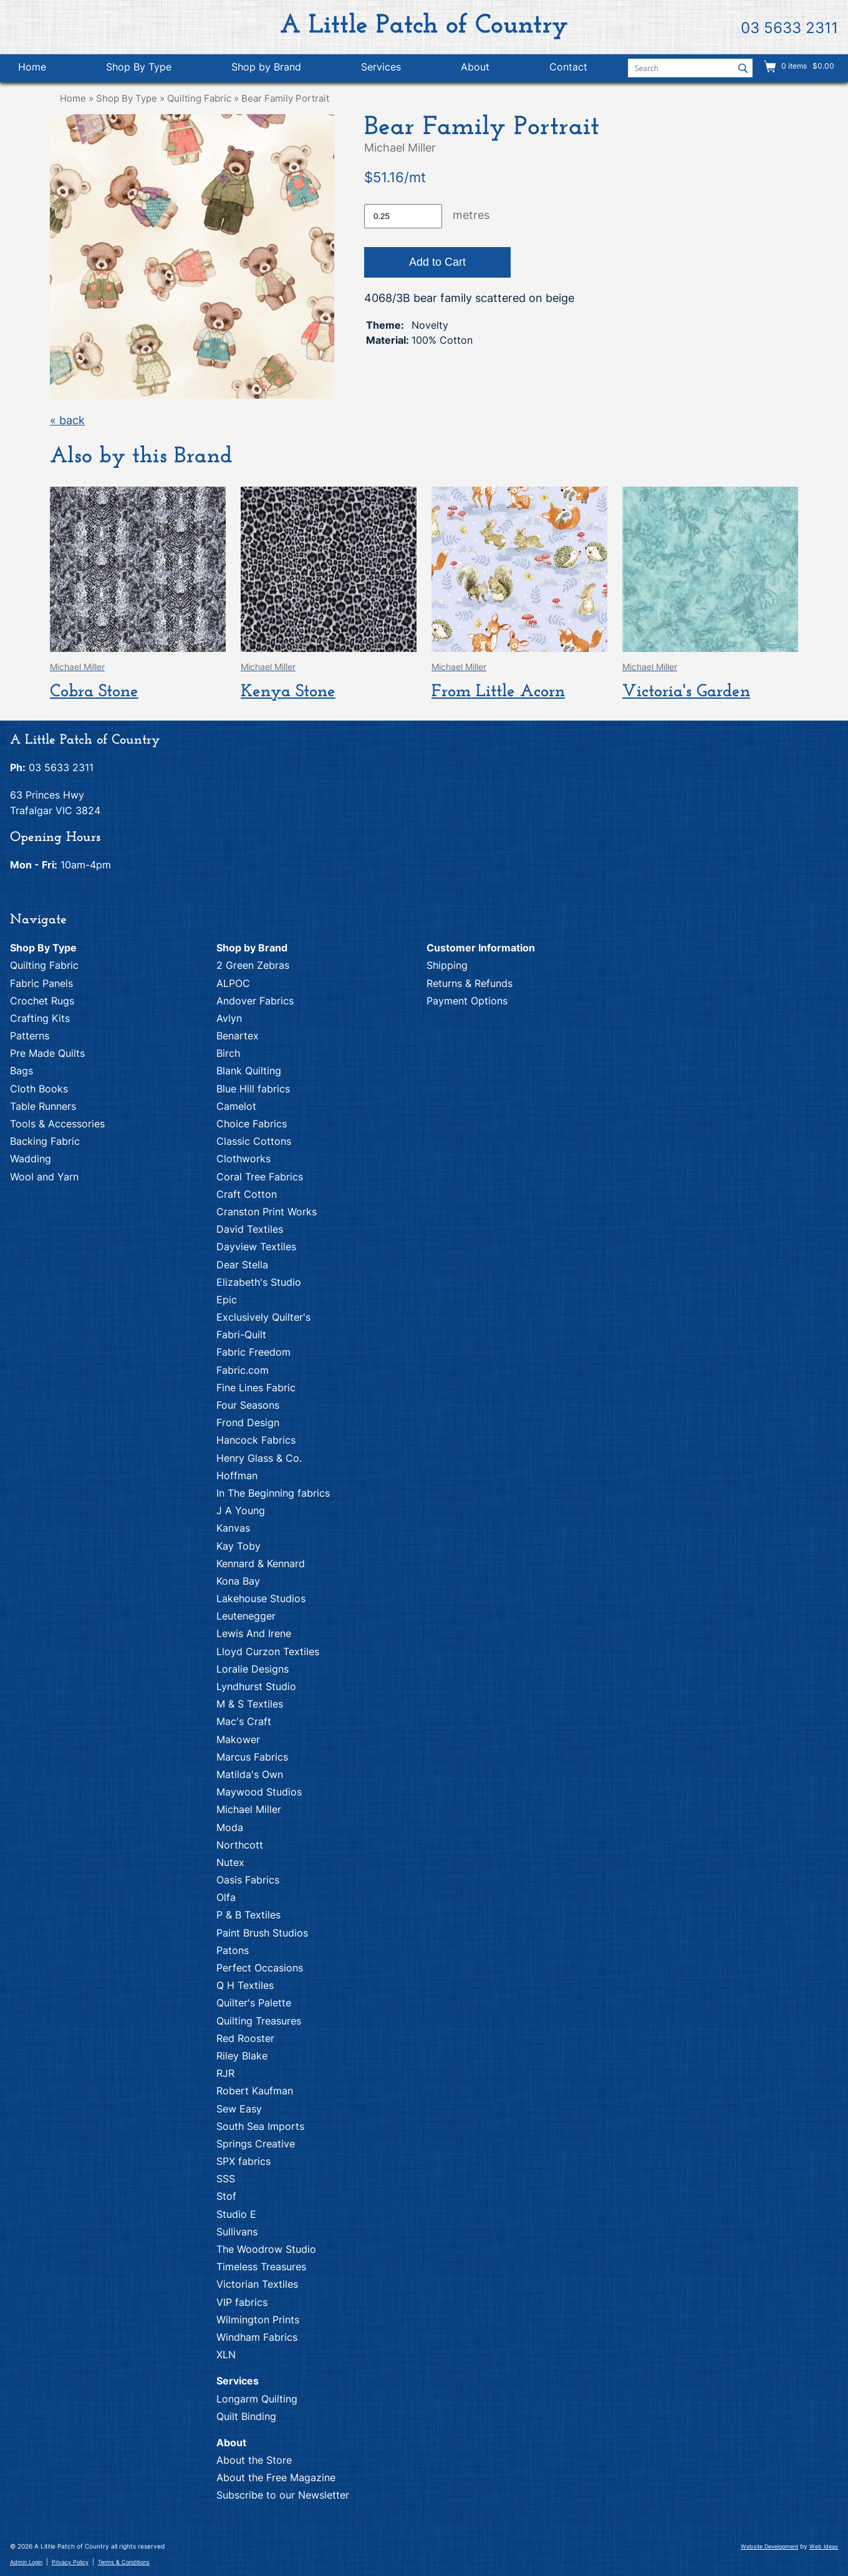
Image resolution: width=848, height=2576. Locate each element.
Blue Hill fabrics (253, 1088)
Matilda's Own (249, 1774)
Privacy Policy (70, 2562)
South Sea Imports (260, 2126)
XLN (226, 2354)
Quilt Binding (246, 2416)
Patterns (29, 1035)
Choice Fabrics (251, 1123)
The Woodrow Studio (266, 2249)
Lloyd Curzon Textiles (267, 1651)
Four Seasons (247, 1405)
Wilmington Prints (257, 2319)
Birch (228, 1053)
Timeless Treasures (261, 2266)
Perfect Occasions (259, 1967)
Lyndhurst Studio (256, 1686)
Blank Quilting (248, 1070)
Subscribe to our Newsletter (282, 2495)
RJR (225, 2073)
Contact (568, 67)
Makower (238, 1739)
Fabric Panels (41, 983)
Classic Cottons (253, 1141)
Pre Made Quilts (47, 1053)
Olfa (226, 1897)
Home (32, 67)
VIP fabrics (241, 2302)
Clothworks (243, 1158)
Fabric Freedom (253, 1352)
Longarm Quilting (256, 2399)
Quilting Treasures (258, 2021)
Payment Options (467, 1000)
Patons (232, 1950)
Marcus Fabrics (252, 1757)
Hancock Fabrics (256, 1440)
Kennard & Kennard (260, 1563)
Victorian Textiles (257, 2284)
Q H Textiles (245, 1985)
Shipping (447, 965)
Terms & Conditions (124, 2562)
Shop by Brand (266, 67)
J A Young (240, 1510)
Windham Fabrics (256, 2337)
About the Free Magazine (275, 2477)
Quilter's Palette (253, 2002)
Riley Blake (241, 2055)
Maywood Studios (259, 1792)
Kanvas (233, 1528)
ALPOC (233, 983)
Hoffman (237, 1475)
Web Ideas (823, 2546)
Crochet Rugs (42, 1000)
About (475, 67)
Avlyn (229, 1018)
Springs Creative (255, 2143)
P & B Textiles (248, 1914)
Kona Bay (238, 1581)
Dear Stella (242, 1264)
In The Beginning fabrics (273, 1493)
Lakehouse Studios (261, 1598)
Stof (226, 2196)
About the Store (254, 2460)
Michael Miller (248, 1809)
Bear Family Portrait (285, 98)
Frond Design (247, 1422)
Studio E (236, 2214)
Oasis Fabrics (247, 1880)
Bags (21, 1070)
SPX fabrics (243, 2161)
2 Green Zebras (252, 965)
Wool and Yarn (44, 1176)
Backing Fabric (45, 1141)
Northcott (239, 1845)
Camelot (236, 1106)
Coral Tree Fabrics (259, 1176)
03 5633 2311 (789, 28)
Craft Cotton (246, 1194)
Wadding (30, 1158)
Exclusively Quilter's (263, 1317)
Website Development (769, 2546)
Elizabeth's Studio (258, 1282)
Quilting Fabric (199, 98)
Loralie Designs (252, 1669)
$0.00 (822, 65)
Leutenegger (246, 1616)
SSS (225, 2178)
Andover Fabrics (255, 1000)
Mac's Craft (243, 1721)
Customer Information (480, 947)
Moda (229, 1827)
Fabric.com (242, 1370)
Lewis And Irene (253, 1633)
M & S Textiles (249, 1704)
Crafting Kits (40, 1018)
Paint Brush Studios (262, 1933)
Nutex (230, 1862)
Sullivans (237, 2231)
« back (67, 420)
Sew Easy (239, 2108)
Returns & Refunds (469, 983)
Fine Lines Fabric (256, 1387)
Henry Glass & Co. (259, 1458)
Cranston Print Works (266, 1211)
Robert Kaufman (254, 2090)
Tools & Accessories (57, 1123)
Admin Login (26, 2562)
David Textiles (249, 1229)
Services (381, 67)
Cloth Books (39, 1088)
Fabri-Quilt (241, 1334)
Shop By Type (138, 67)
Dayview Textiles (256, 1246)
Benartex (237, 1035)
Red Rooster (245, 2038)
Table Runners (43, 1106)
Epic (226, 1299)
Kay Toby (238, 1546)
